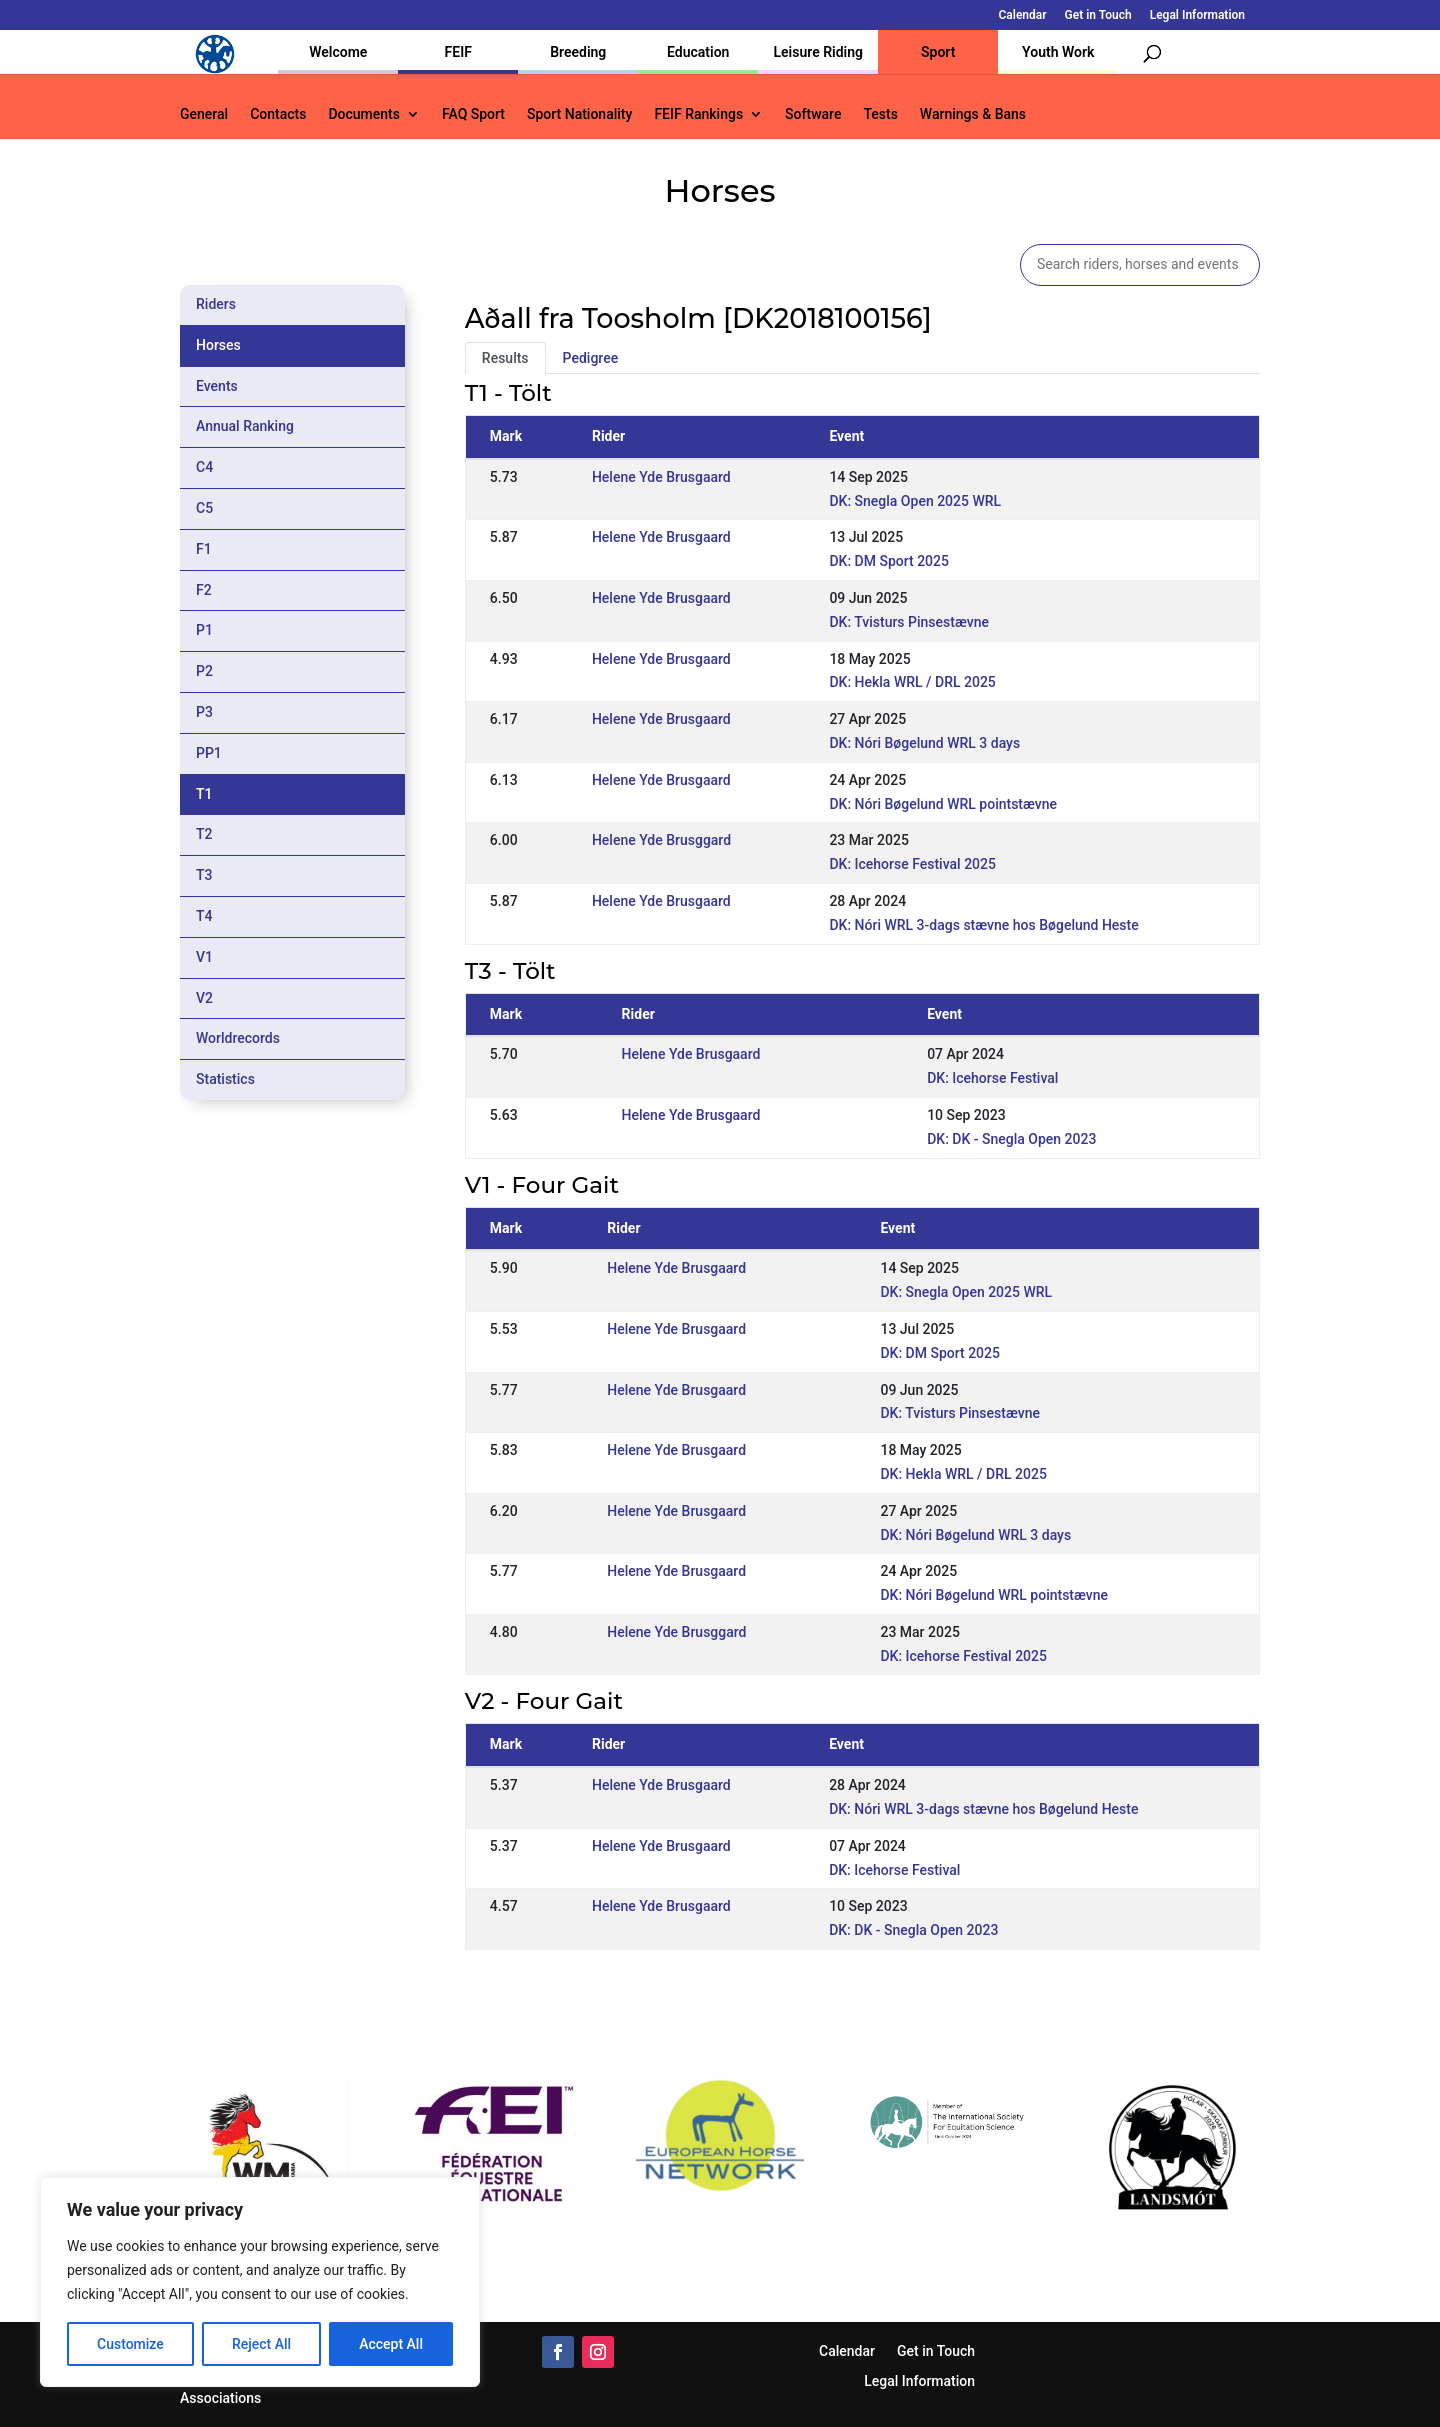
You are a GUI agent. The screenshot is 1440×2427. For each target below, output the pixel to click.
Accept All (391, 2344)
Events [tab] (217, 386)
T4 (204, 916)
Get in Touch (1098, 15)
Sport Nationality (579, 114)
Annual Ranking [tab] (245, 426)
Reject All (261, 2344)
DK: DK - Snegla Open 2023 (1011, 1139)
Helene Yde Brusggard (661, 840)
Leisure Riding (818, 52)
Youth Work (1058, 52)
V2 (204, 998)
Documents (364, 114)
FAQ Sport (473, 114)
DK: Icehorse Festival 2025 (912, 864)
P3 (204, 712)
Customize (130, 2344)
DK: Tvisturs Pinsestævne (909, 622)
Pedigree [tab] (591, 358)
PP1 (209, 753)
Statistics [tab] (225, 1079)
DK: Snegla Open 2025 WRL (915, 501)
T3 (204, 875)
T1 (204, 794)
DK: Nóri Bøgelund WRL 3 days (924, 743)
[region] (260, 2282)
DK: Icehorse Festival (992, 1078)
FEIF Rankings (698, 114)
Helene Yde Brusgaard (661, 477)
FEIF (458, 52)
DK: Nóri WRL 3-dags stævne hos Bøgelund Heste (983, 925)
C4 (204, 467)
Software (813, 114)
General (204, 114)
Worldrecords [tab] (238, 1038)
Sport (938, 52)
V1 (204, 957)
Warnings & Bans (973, 114)
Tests (880, 114)
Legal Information (1197, 15)
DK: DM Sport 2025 (889, 561)
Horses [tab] (218, 345)
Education (698, 52)
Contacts (278, 114)
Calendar (1023, 15)
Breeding (578, 52)
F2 (204, 590)
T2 (204, 834)
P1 (204, 630)
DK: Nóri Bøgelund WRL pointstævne (943, 804)
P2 (204, 671)
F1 (204, 549)
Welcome (338, 52)
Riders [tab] (216, 304)
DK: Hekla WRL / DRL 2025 (912, 682)
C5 (204, 508)
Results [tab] (505, 358)
